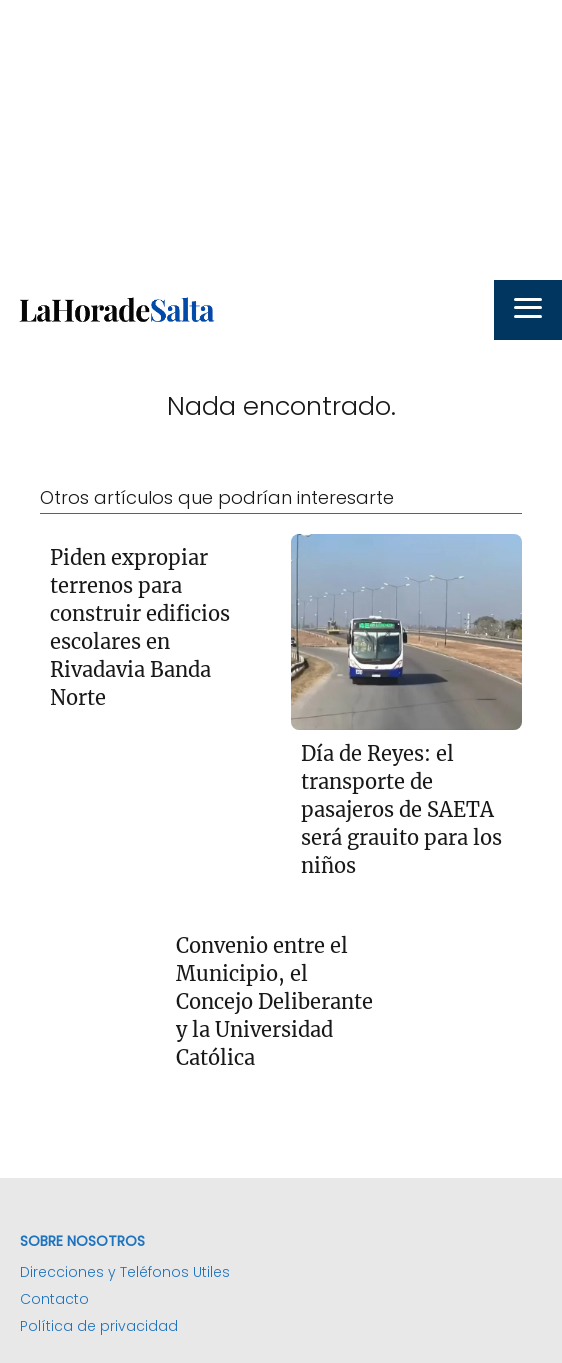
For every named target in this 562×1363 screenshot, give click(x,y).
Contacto (54, 1299)
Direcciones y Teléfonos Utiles (125, 1272)
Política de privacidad (99, 1326)
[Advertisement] (281, 140)
